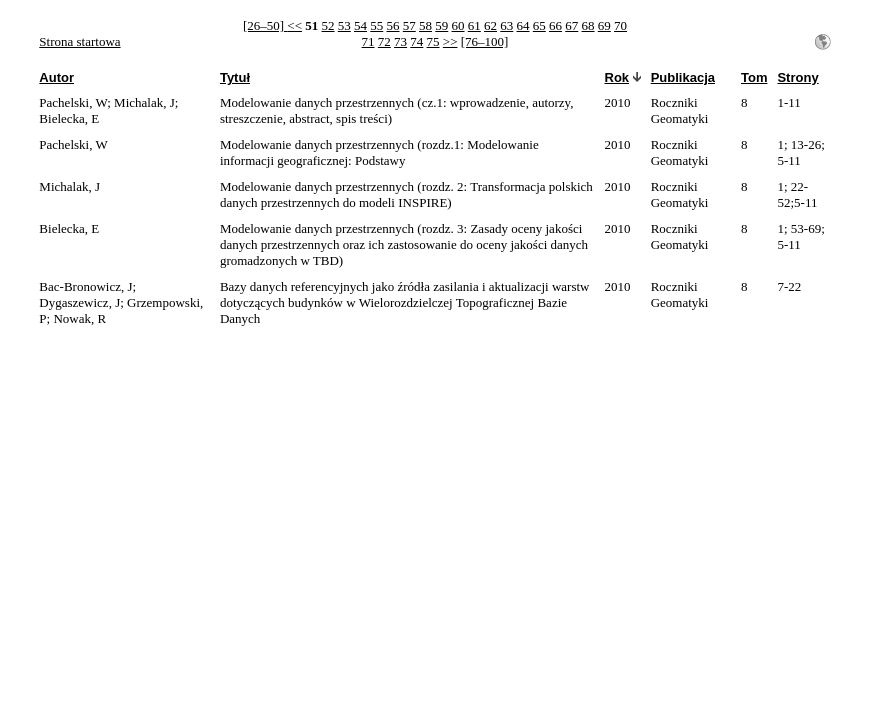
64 (523, 25)
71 (368, 41)
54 (360, 25)
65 (539, 25)
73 (400, 41)
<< (294, 25)
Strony (797, 77)
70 (620, 25)
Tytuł (235, 77)
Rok (617, 77)
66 (555, 25)
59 (441, 25)
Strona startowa (79, 41)
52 (328, 25)
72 (384, 41)
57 (409, 25)
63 (506, 25)
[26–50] (265, 25)
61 (474, 25)
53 (344, 25)
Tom (754, 77)
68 (588, 25)
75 (433, 41)
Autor (56, 77)
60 (458, 25)
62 (490, 25)
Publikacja (683, 77)
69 (604, 25)
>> (450, 41)
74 (416, 41)
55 (376, 25)
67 (571, 25)
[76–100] (485, 41)
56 (393, 25)
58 (425, 25)
